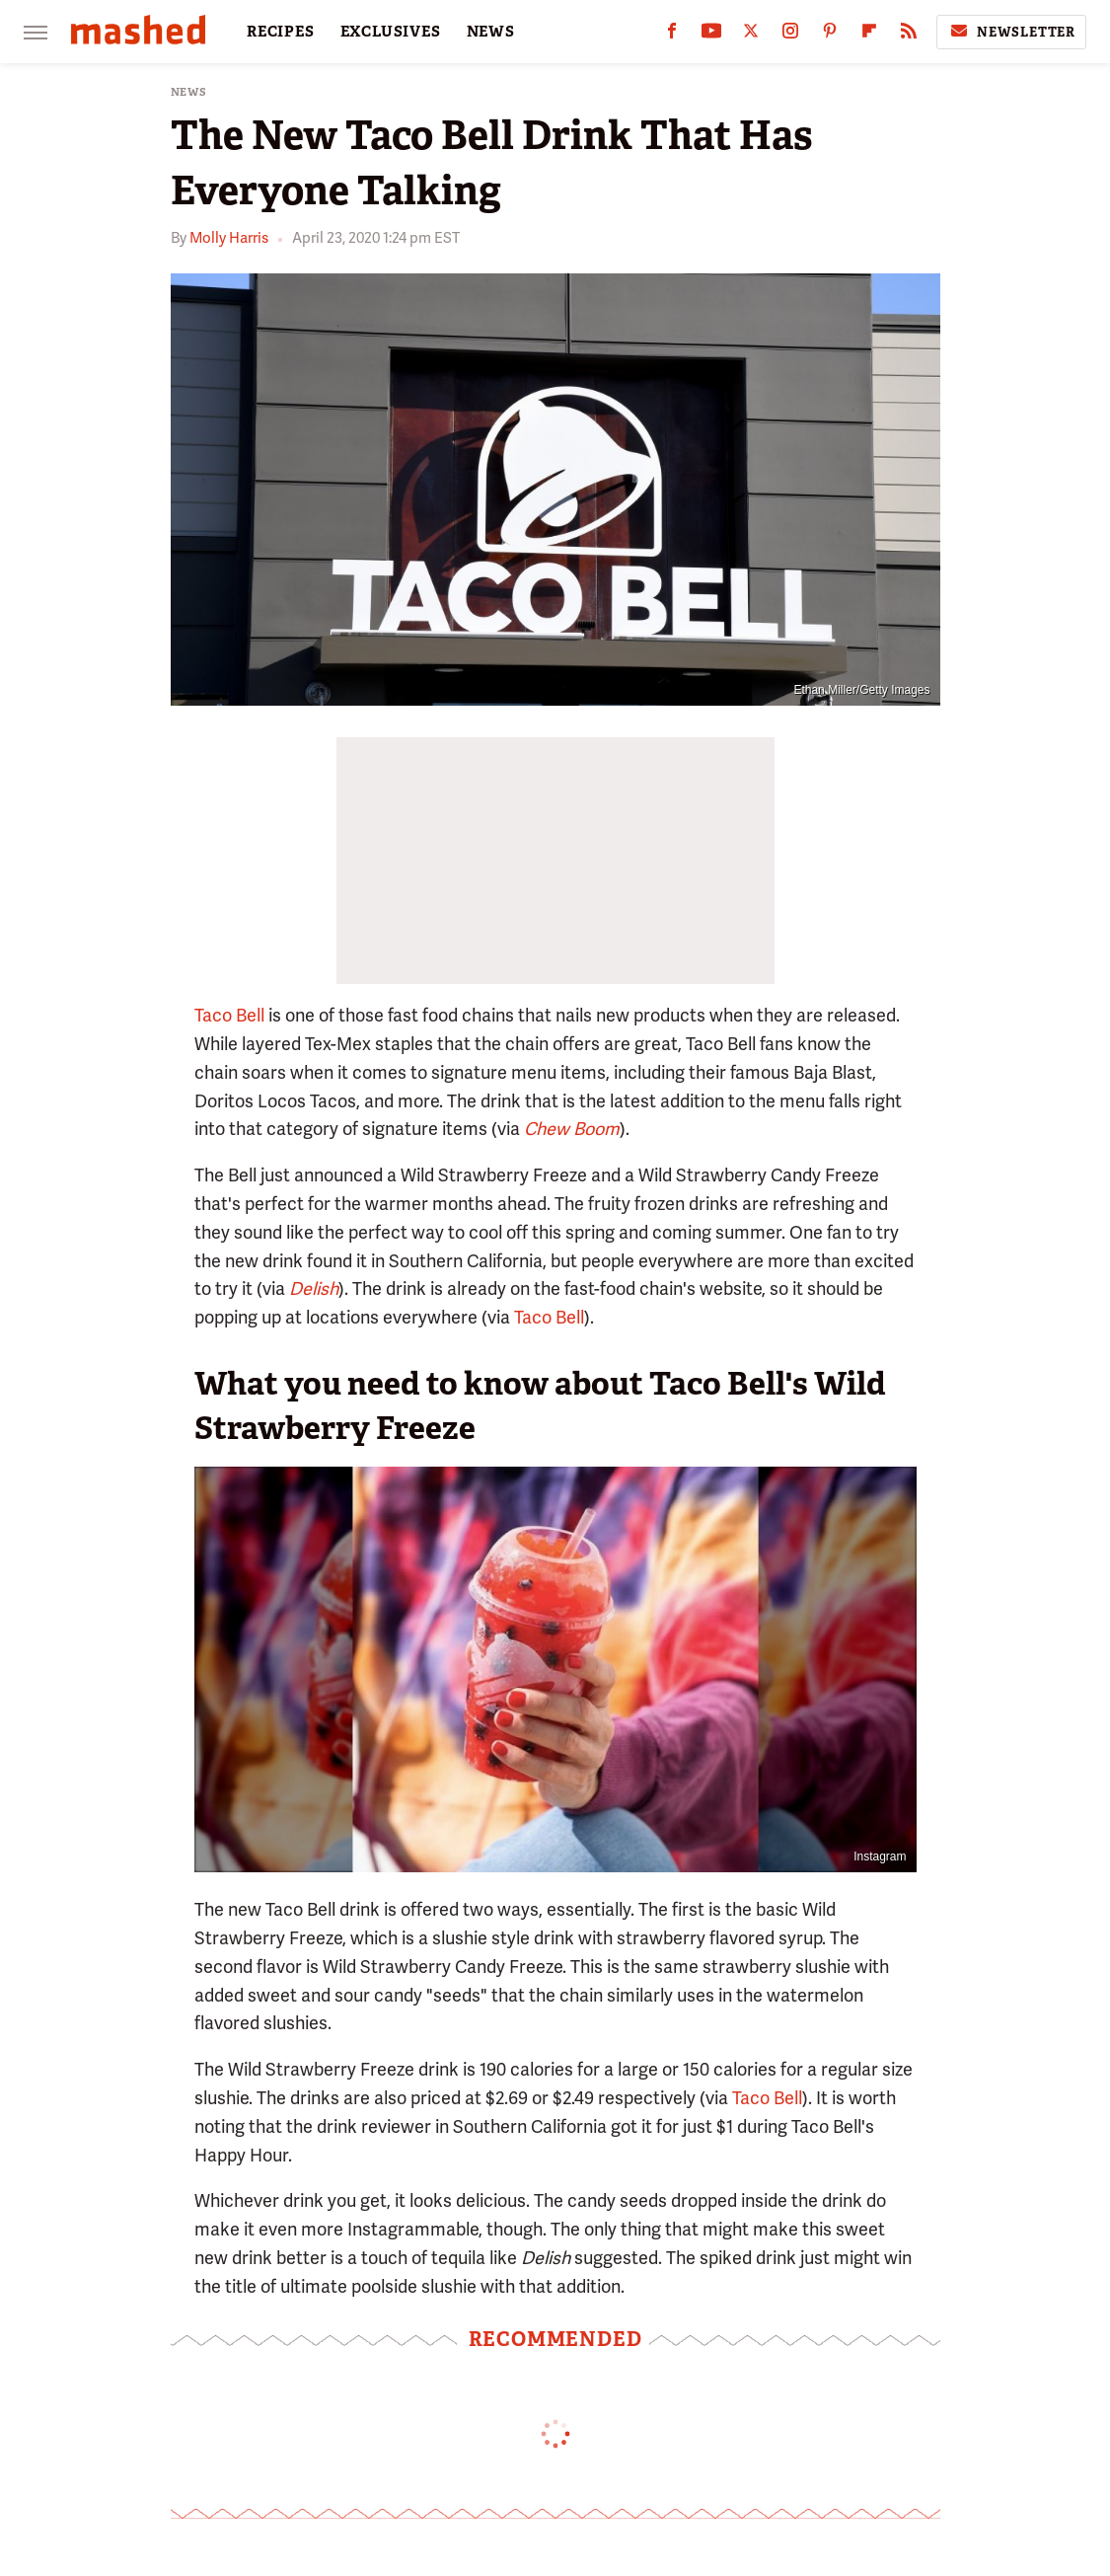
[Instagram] (790, 35)
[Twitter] (751, 35)
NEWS (491, 31)
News (189, 92)
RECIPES (281, 31)
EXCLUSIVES (390, 31)
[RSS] (909, 35)
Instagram (879, 1856)
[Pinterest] (830, 35)
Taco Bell (229, 1015)
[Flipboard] (869, 35)
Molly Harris (228, 238)
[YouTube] (711, 35)
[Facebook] (672, 35)
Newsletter (1011, 31)
